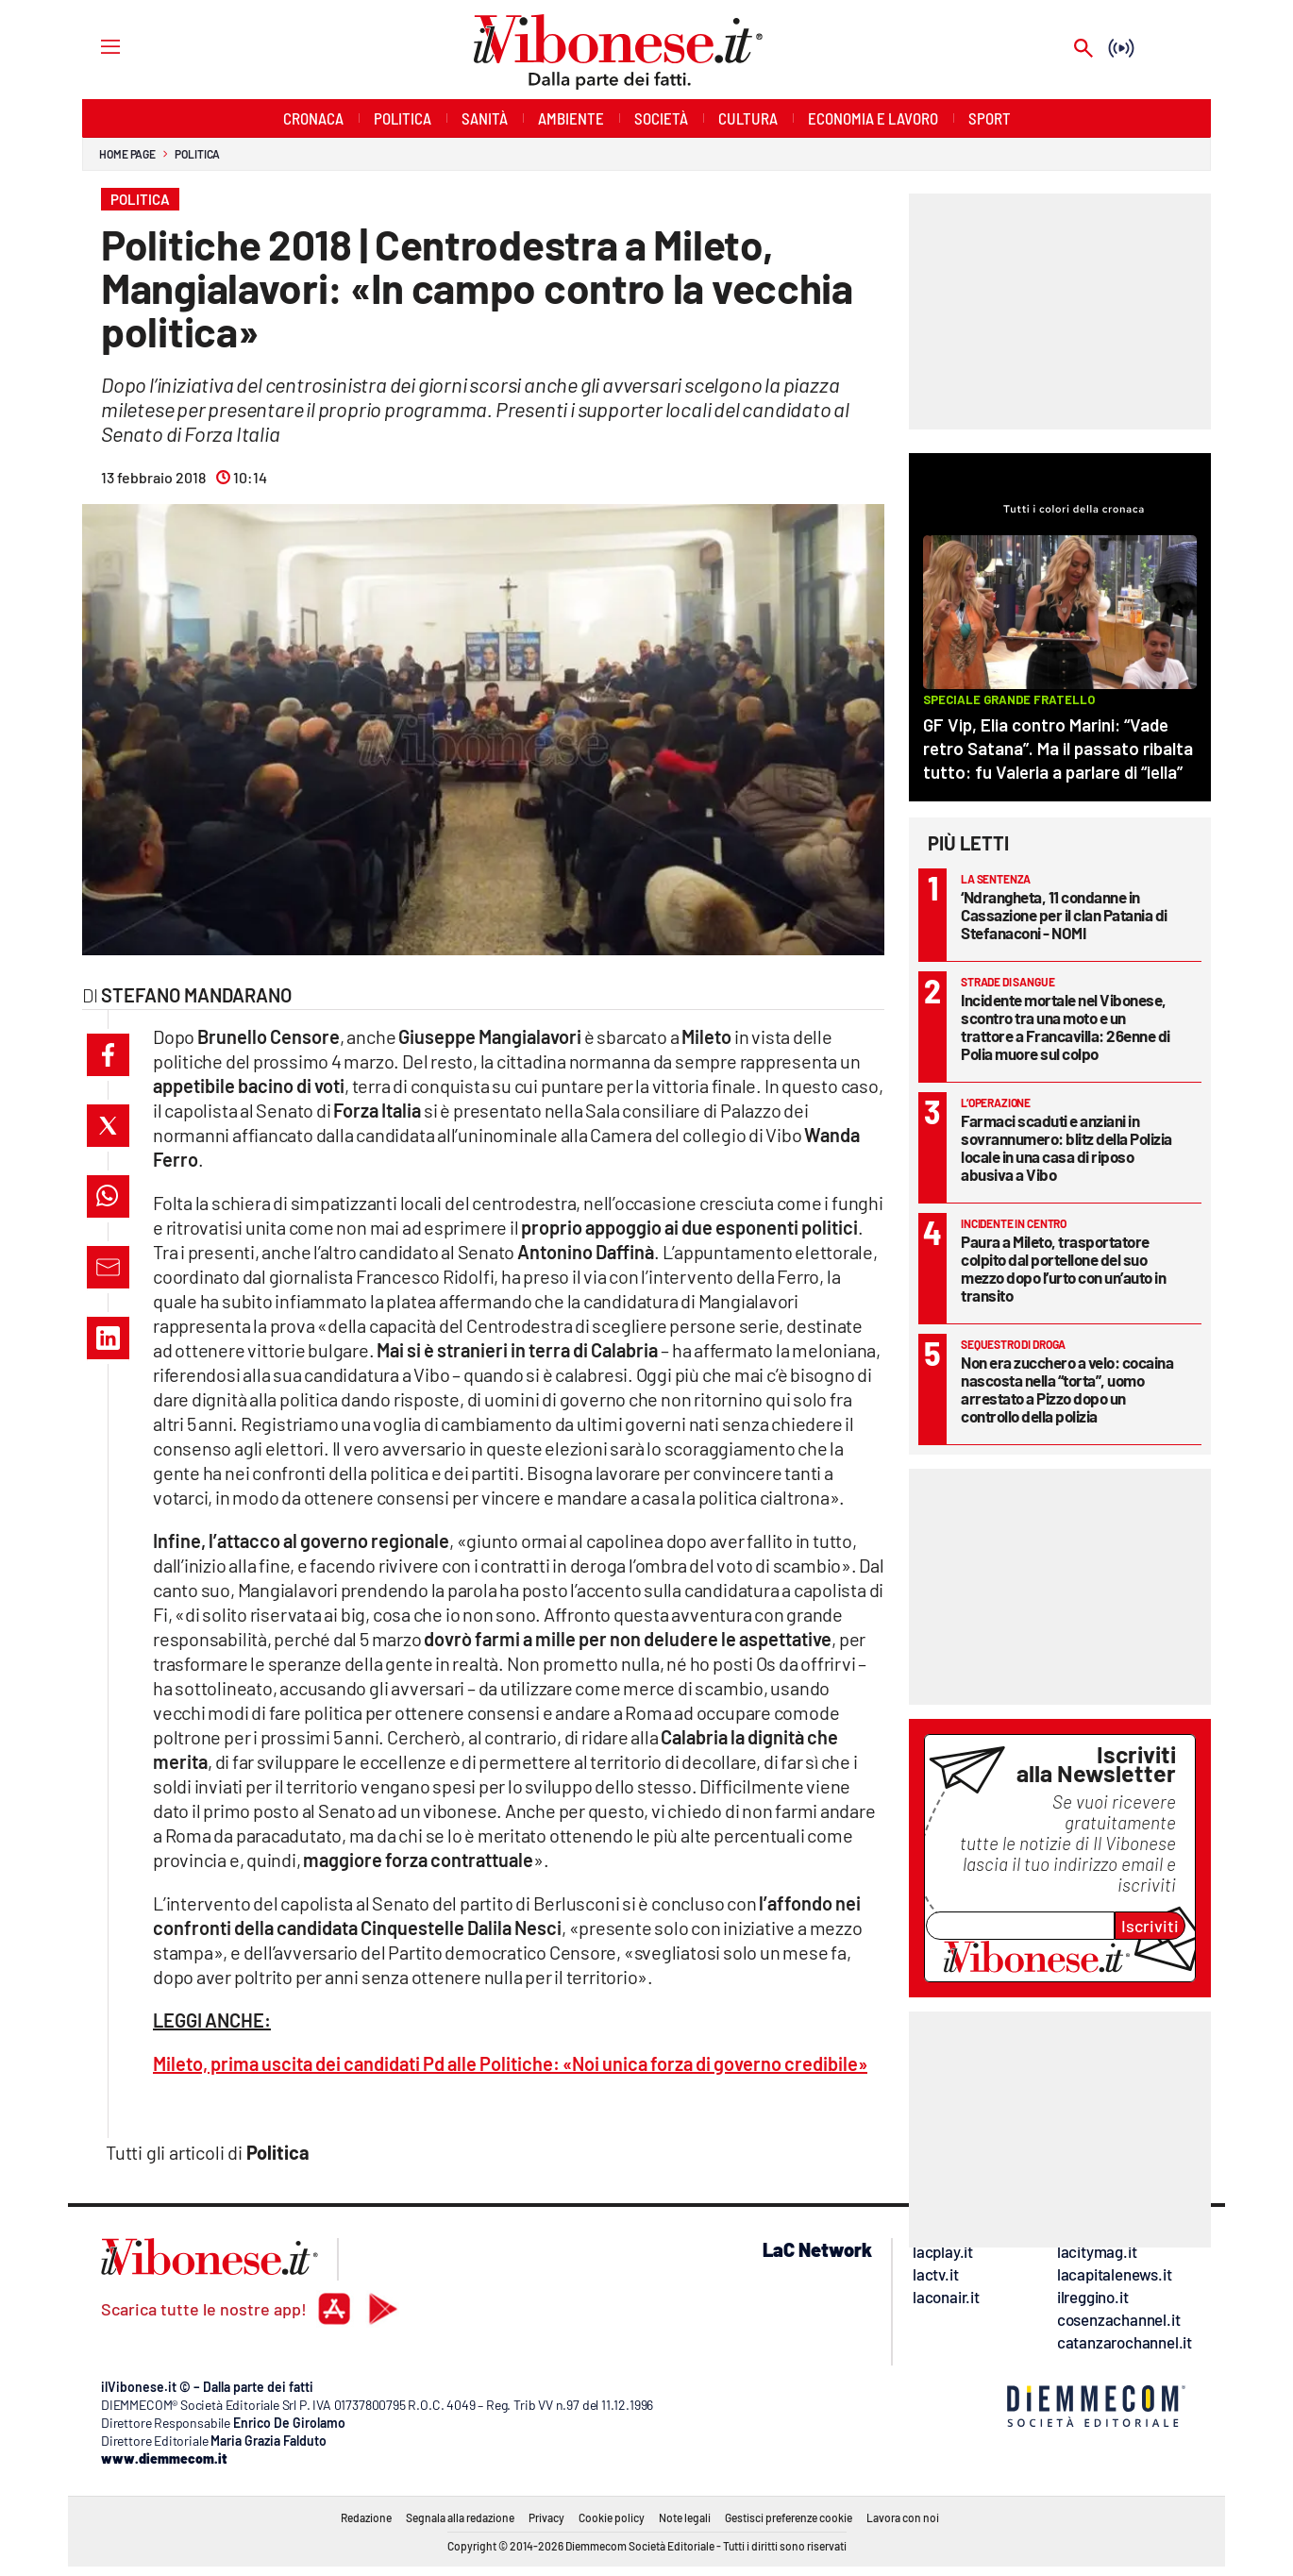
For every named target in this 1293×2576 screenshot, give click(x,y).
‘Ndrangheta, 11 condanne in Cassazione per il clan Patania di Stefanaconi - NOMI (1064, 914)
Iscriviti (1150, 1925)
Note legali (685, 2517)
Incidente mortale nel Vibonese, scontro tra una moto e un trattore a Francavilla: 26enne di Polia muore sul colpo (1065, 1026)
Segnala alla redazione (460, 2517)
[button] (108, 1055)
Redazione (366, 2517)
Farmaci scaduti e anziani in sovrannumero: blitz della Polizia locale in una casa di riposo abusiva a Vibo (1066, 1147)
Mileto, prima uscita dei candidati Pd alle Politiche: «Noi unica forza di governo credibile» (510, 2063)
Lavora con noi (902, 2517)
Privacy (546, 2517)
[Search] (1083, 49)
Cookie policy (612, 2517)
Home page (127, 153)
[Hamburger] (93, 46)
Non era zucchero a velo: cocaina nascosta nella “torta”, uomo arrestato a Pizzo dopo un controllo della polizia (1067, 1389)
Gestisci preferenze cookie (788, 2517)
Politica (197, 153)
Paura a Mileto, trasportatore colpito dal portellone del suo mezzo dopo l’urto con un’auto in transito (1063, 1268)
